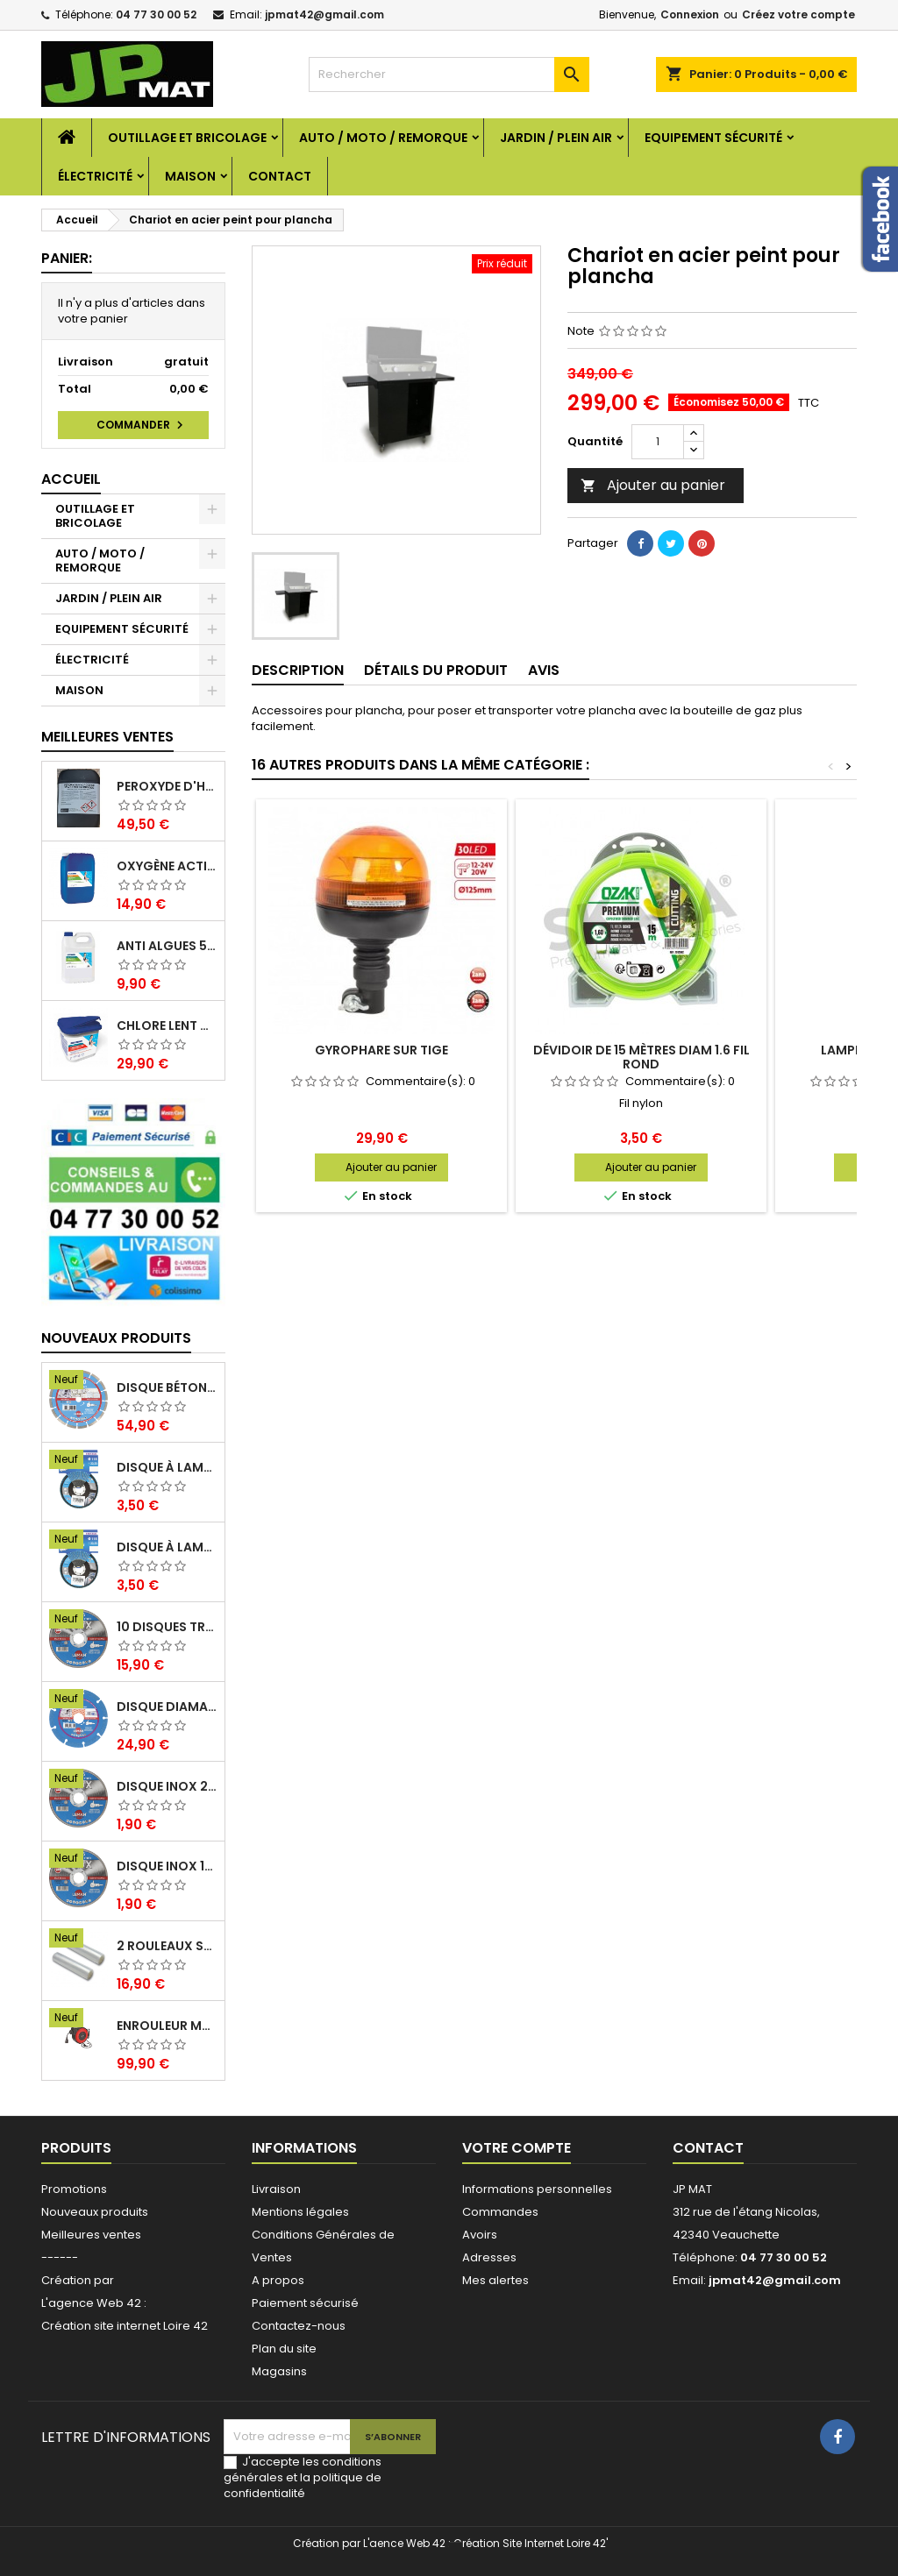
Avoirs (479, 2234)
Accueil (71, 479)
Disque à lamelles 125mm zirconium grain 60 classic (167, 1547)
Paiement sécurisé (305, 2303)
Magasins (279, 2371)
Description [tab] (298, 670)
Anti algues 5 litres (167, 946)
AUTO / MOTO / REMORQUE (383, 137)
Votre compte (516, 2148)
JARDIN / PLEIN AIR (556, 137)
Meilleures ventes (91, 2234)
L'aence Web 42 (404, 2543)
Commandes (500, 2211)
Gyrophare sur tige (381, 1050)
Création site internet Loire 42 (124, 2325)
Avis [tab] (543, 670)
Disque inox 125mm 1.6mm (167, 1866)
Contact (279, 176)
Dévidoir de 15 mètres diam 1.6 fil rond (641, 1057)
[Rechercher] (449, 74)
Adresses (489, 2257)
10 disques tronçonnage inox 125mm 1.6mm (167, 1627)
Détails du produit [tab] (436, 670)
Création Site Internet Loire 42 (529, 2543)
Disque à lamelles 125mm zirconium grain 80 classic (167, 1467)
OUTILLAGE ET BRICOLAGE (187, 137)
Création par (77, 2280)
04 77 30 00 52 (156, 14)
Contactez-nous (299, 2325)
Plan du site (284, 2348)
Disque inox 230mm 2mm (167, 1786)
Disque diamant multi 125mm (167, 1707)
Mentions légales (300, 2211)
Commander (142, 425)
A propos (278, 2280)
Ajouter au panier (653, 485)
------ (59, 2257)
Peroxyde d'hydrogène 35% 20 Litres (167, 786)
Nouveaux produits (116, 1338)
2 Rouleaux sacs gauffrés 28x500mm (167, 1946)
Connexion (689, 14)
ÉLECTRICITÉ (95, 176)
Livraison (276, 2189)
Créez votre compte (798, 14)
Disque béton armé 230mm (167, 1387)
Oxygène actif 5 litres (167, 866)
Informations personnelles (537, 2189)
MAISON (190, 176)
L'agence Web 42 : (93, 2303)
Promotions (74, 2189)
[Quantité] (657, 441)
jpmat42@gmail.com (324, 14)
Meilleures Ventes (107, 737)
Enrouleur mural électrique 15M (167, 2026)
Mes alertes (495, 2280)
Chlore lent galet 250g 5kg (167, 1025)
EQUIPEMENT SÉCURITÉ (713, 137)
